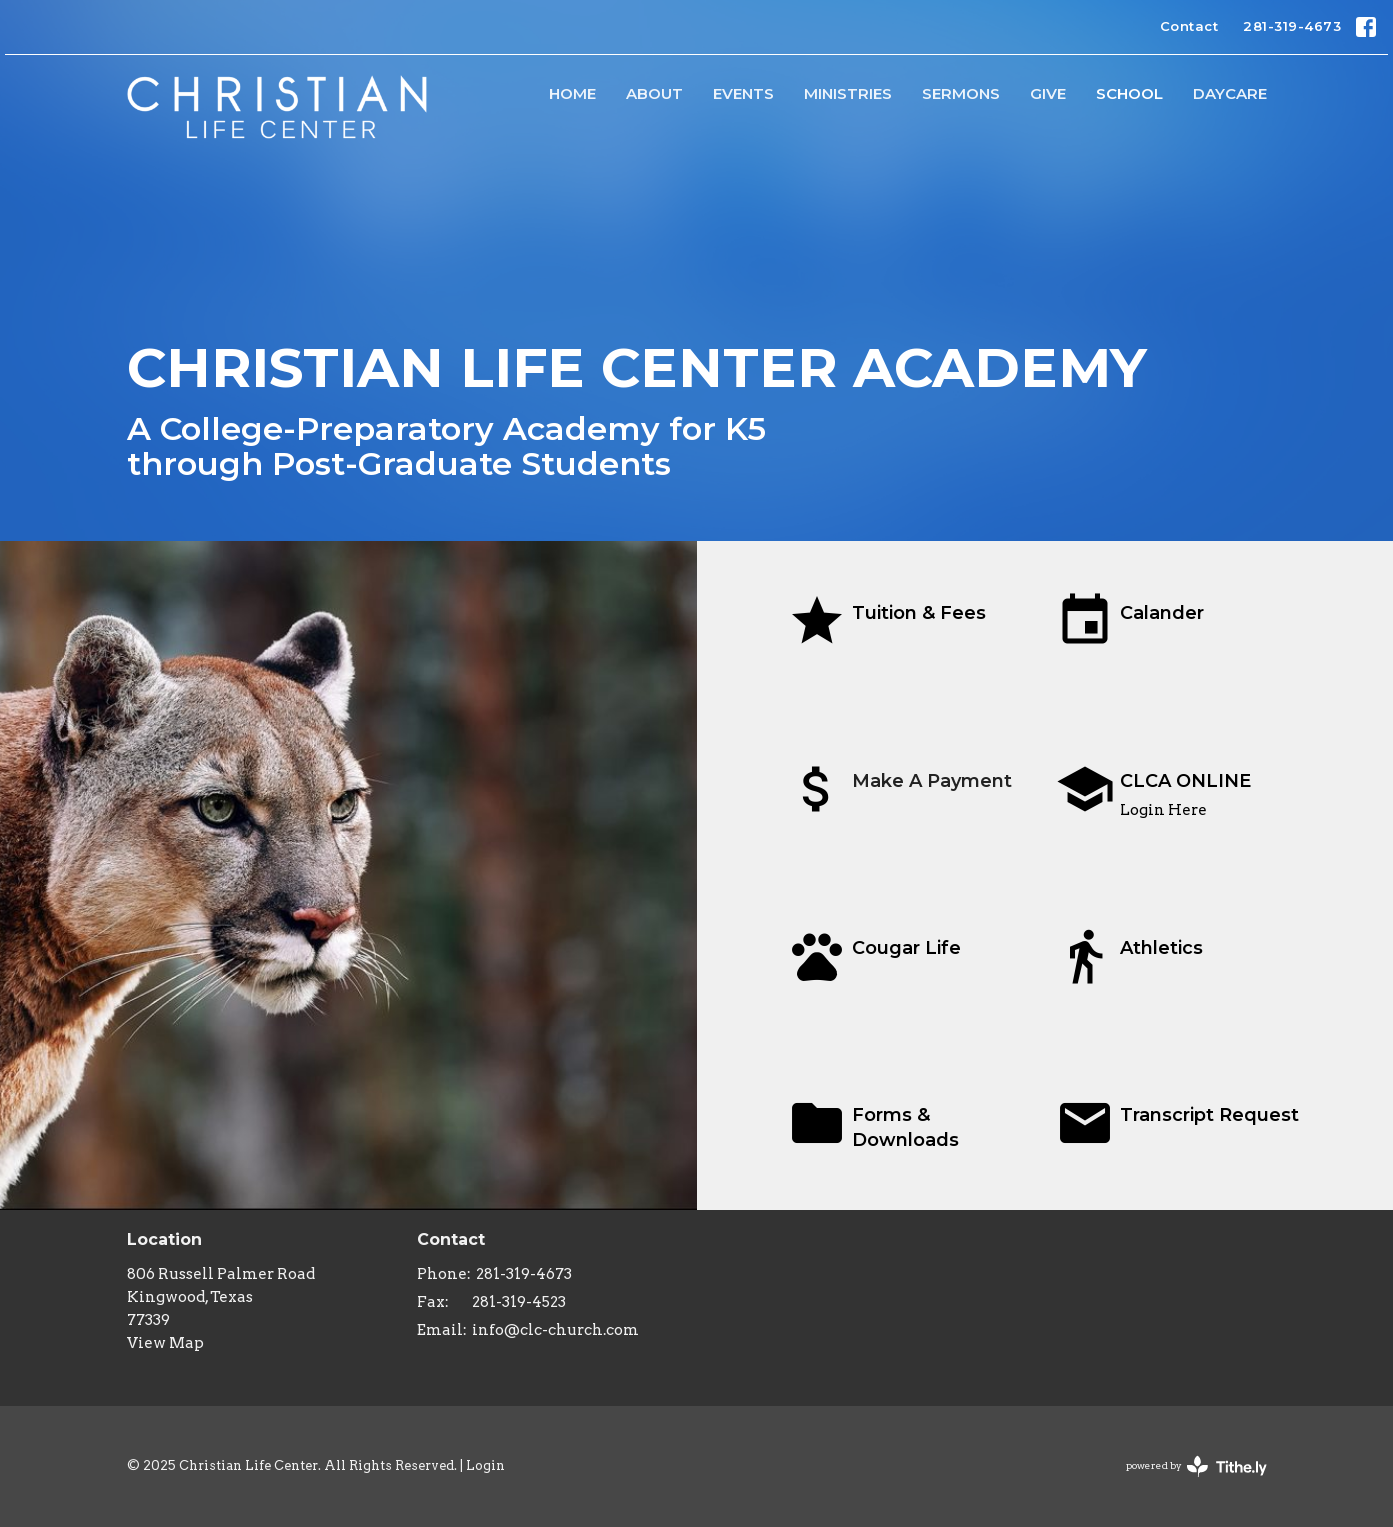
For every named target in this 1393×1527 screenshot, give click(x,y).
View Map (165, 1343)
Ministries (848, 93)
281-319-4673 (1292, 26)
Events (743, 93)
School (1129, 93)
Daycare (1230, 93)
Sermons (961, 93)
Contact (1189, 26)
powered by (1196, 1466)
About (654, 93)
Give (1048, 93)
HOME (572, 93)
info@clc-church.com (555, 1330)
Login (485, 1465)
